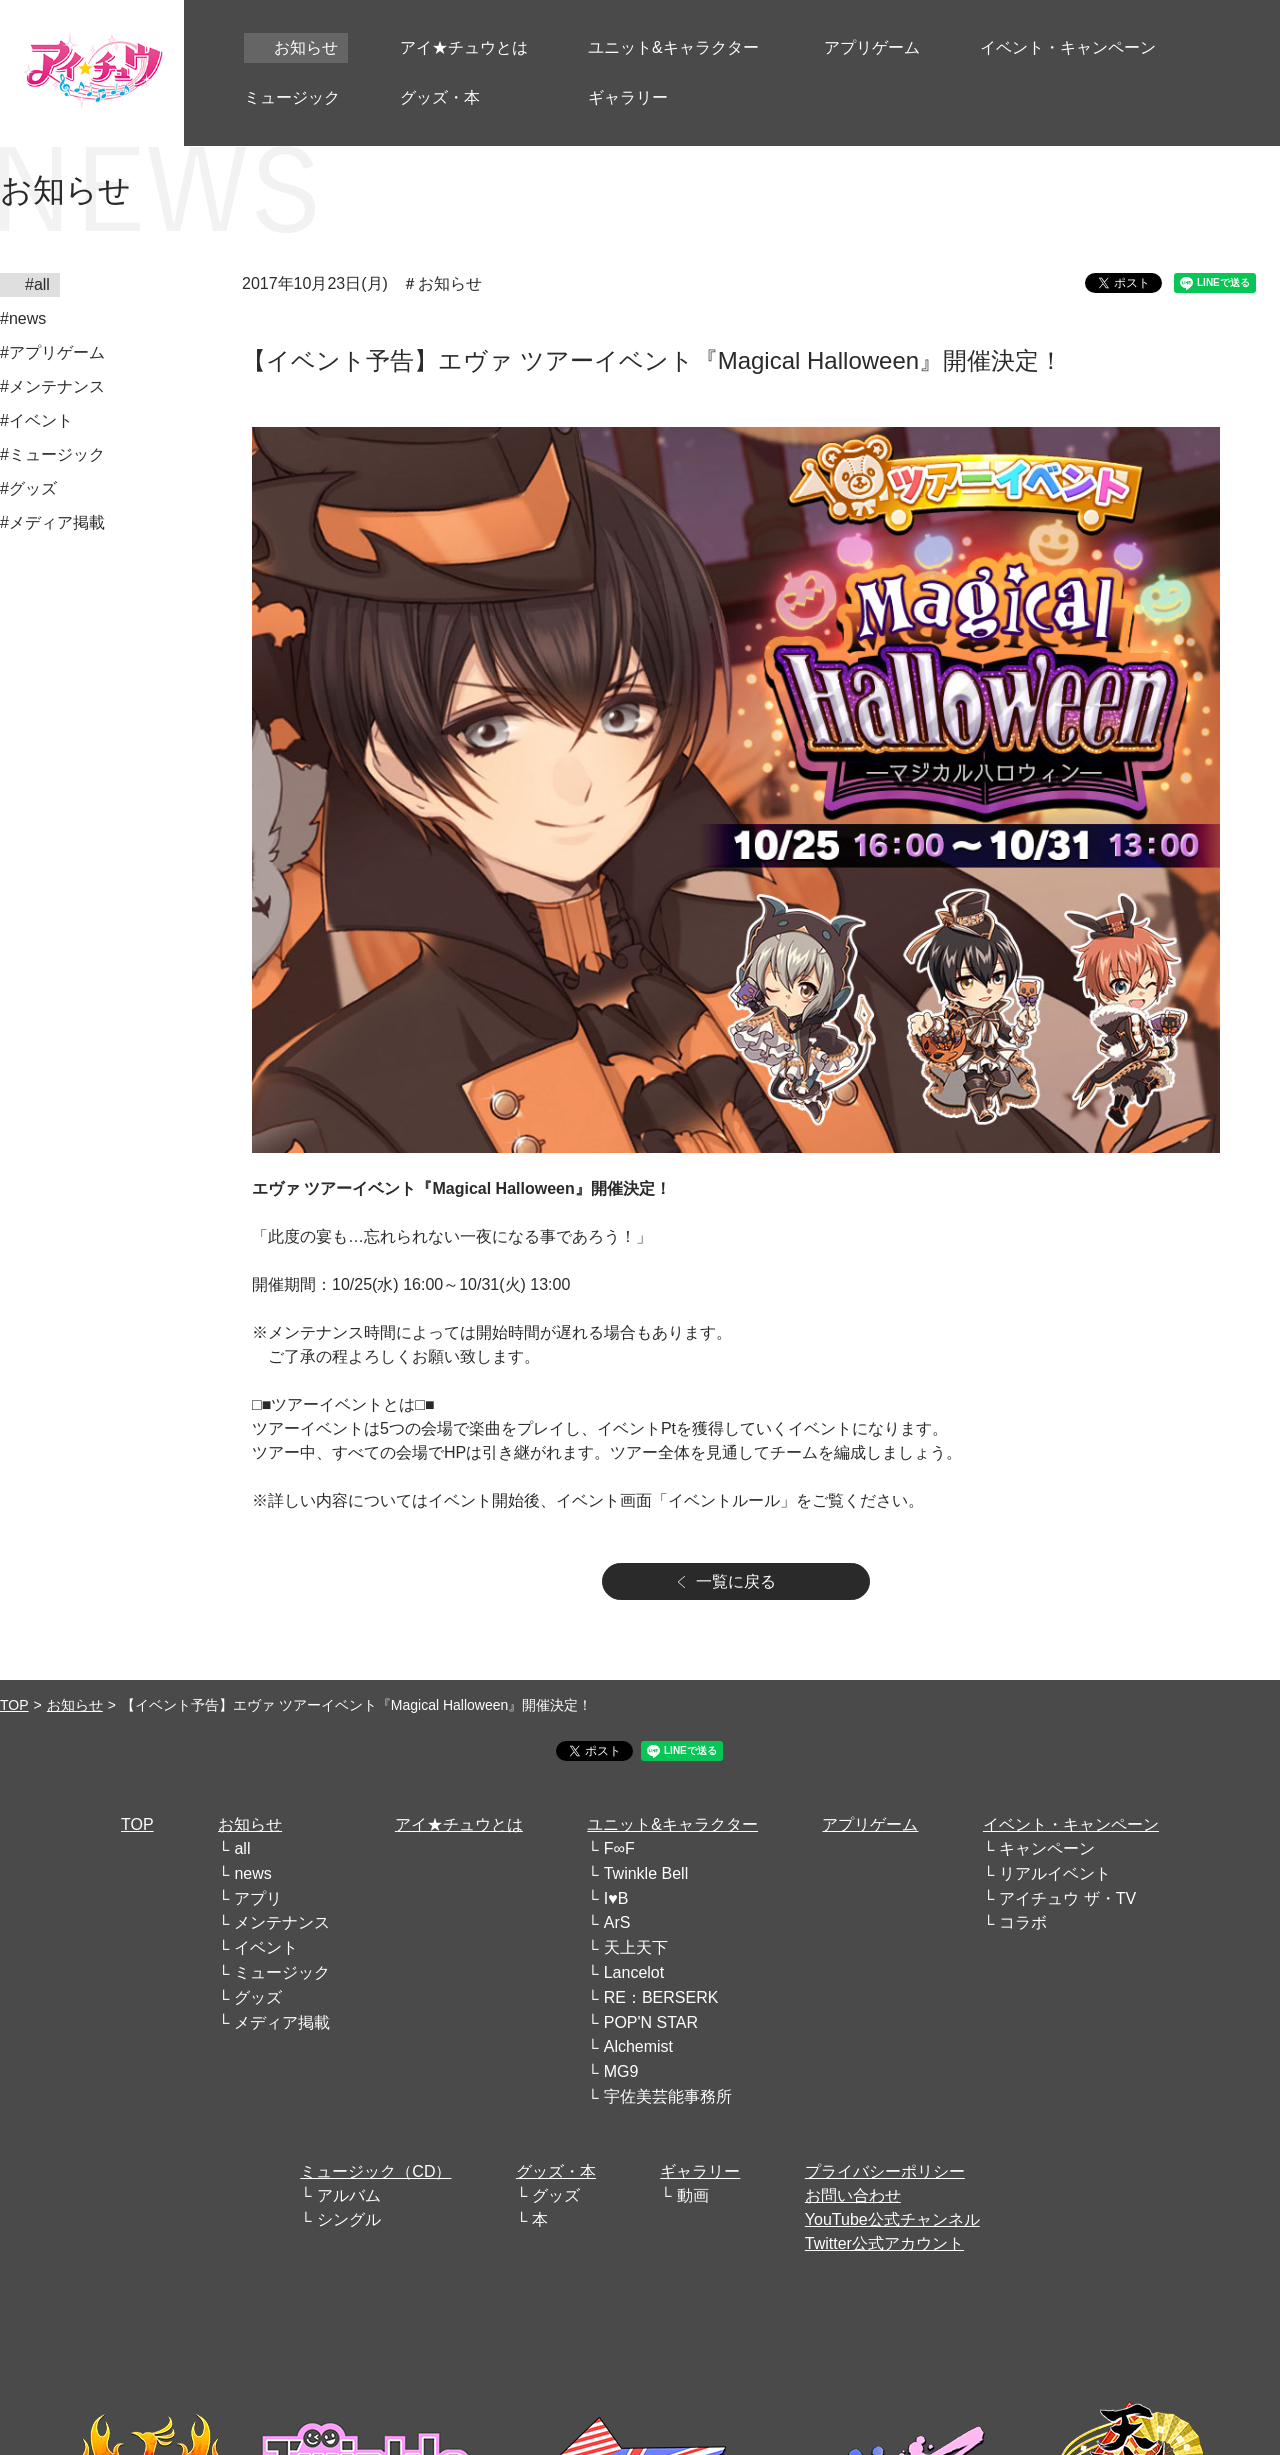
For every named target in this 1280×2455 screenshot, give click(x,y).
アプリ (258, 1898)
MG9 (621, 2071)
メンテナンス (282, 1922)
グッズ (258, 1997)
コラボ (1023, 1922)
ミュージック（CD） (375, 2171)
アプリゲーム (870, 1824)
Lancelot (634, 1972)
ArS (617, 1922)
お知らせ (75, 1705)
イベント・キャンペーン (1071, 1824)
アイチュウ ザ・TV (1067, 1898)
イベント (266, 1947)
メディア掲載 (282, 2022)
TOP (14, 1705)
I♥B (616, 1898)
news (252, 1873)
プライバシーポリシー (885, 2171)
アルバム (349, 2195)
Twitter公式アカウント (884, 2243)
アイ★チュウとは (459, 1824)
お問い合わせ (853, 2195)
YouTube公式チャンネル (892, 2219)
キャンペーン (1047, 1848)
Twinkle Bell (646, 1873)
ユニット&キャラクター (672, 1824)
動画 (693, 2195)
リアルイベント (1055, 1873)
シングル (349, 2219)
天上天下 (636, 1947)
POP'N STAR (651, 2022)
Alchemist (638, 2046)
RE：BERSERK (661, 1997)
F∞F (619, 1848)
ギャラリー (700, 2171)
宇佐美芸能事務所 (668, 2096)
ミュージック (282, 1972)
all (242, 1848)
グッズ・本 (556, 2171)
